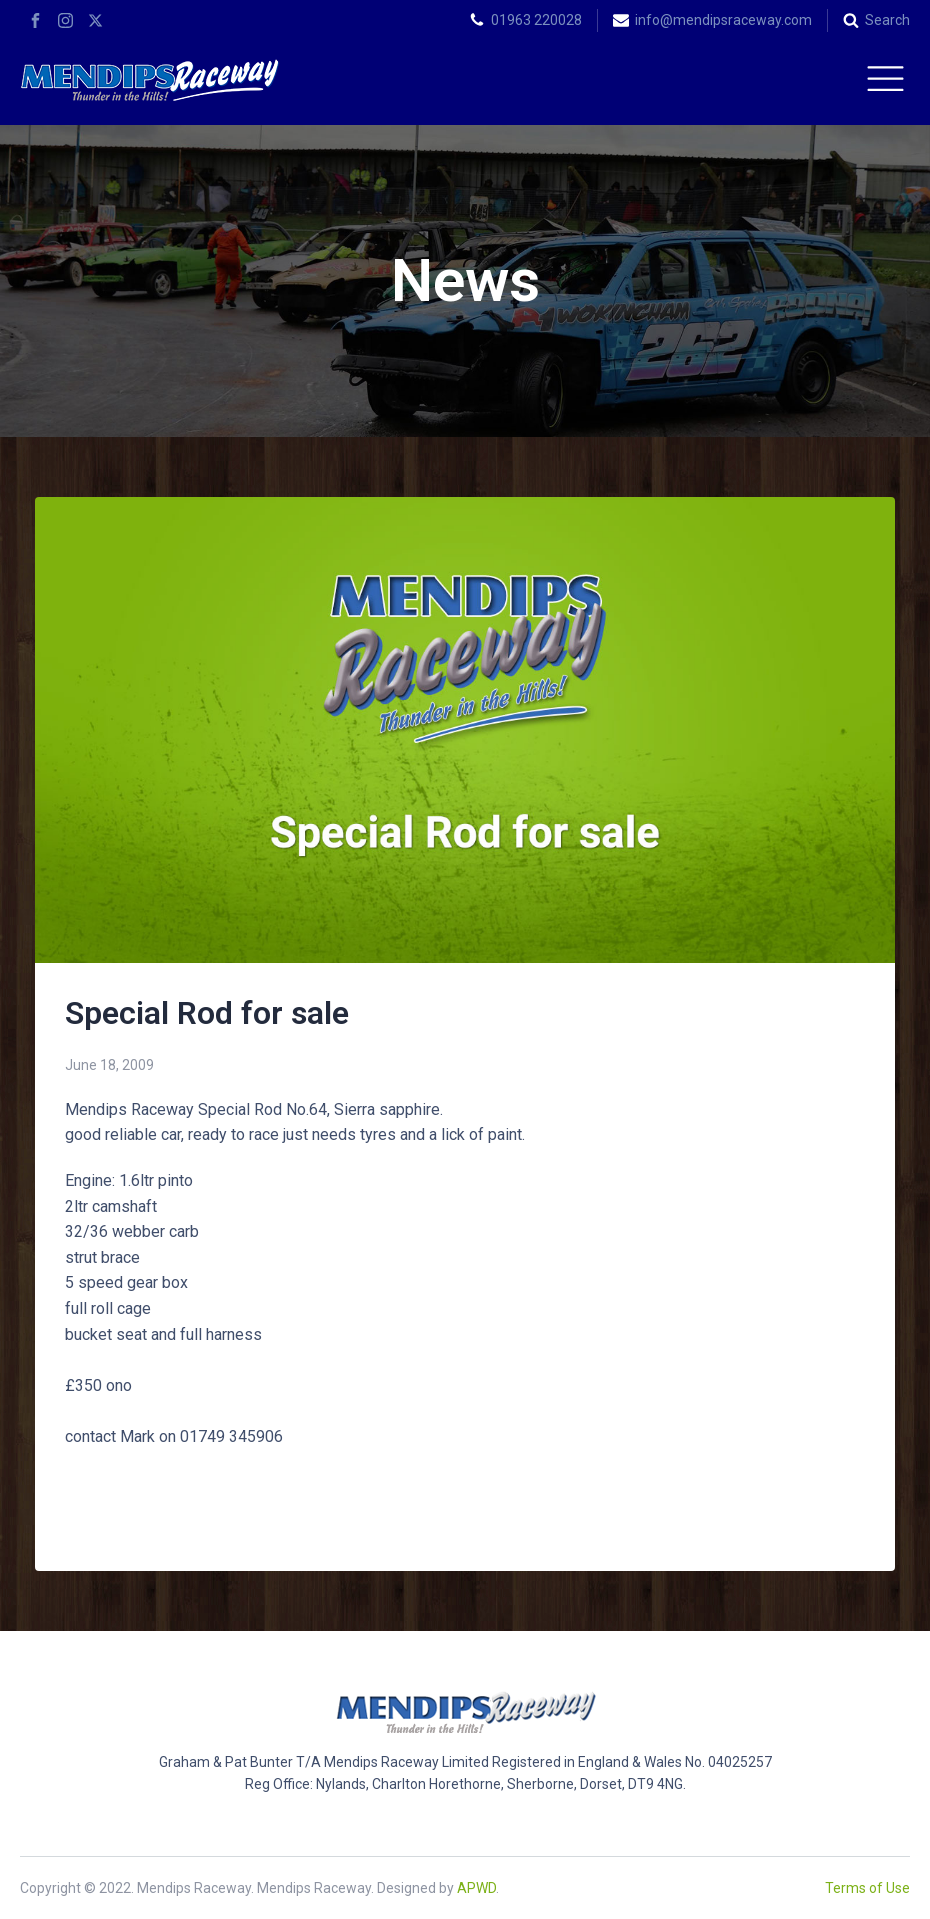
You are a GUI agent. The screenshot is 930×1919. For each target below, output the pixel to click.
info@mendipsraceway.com (723, 20)
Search (887, 20)
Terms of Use (867, 1888)
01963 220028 (536, 20)
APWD (476, 1888)
